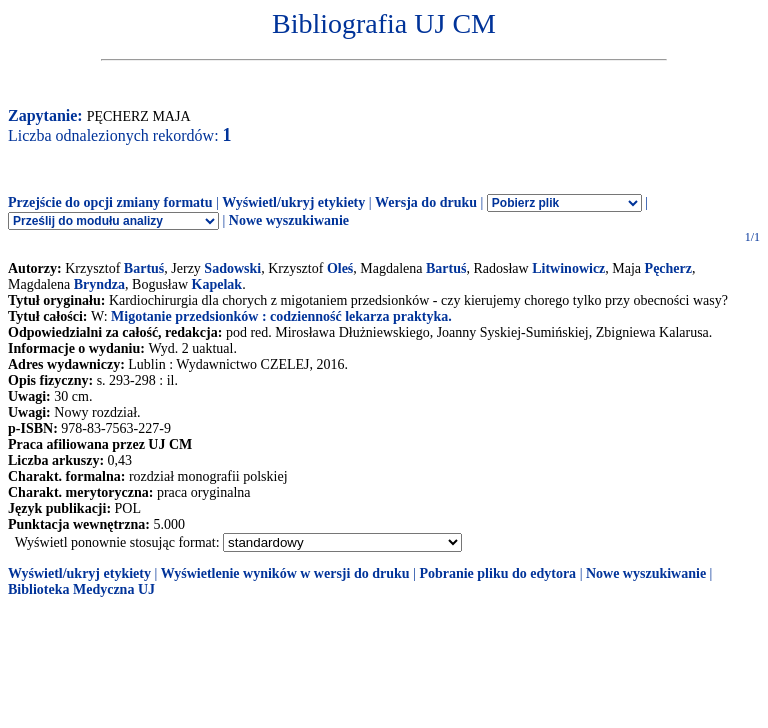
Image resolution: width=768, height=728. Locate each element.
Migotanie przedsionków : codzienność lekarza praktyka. (281, 316)
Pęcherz (668, 268)
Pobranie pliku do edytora (497, 573)
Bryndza (99, 284)
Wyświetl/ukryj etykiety (293, 202)
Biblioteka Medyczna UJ (81, 589)
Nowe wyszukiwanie (289, 220)
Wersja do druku (426, 202)
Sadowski (232, 268)
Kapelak (217, 284)
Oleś (340, 268)
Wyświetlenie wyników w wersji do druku (285, 573)
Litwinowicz (568, 268)
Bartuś (144, 268)
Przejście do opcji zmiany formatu (110, 202)
